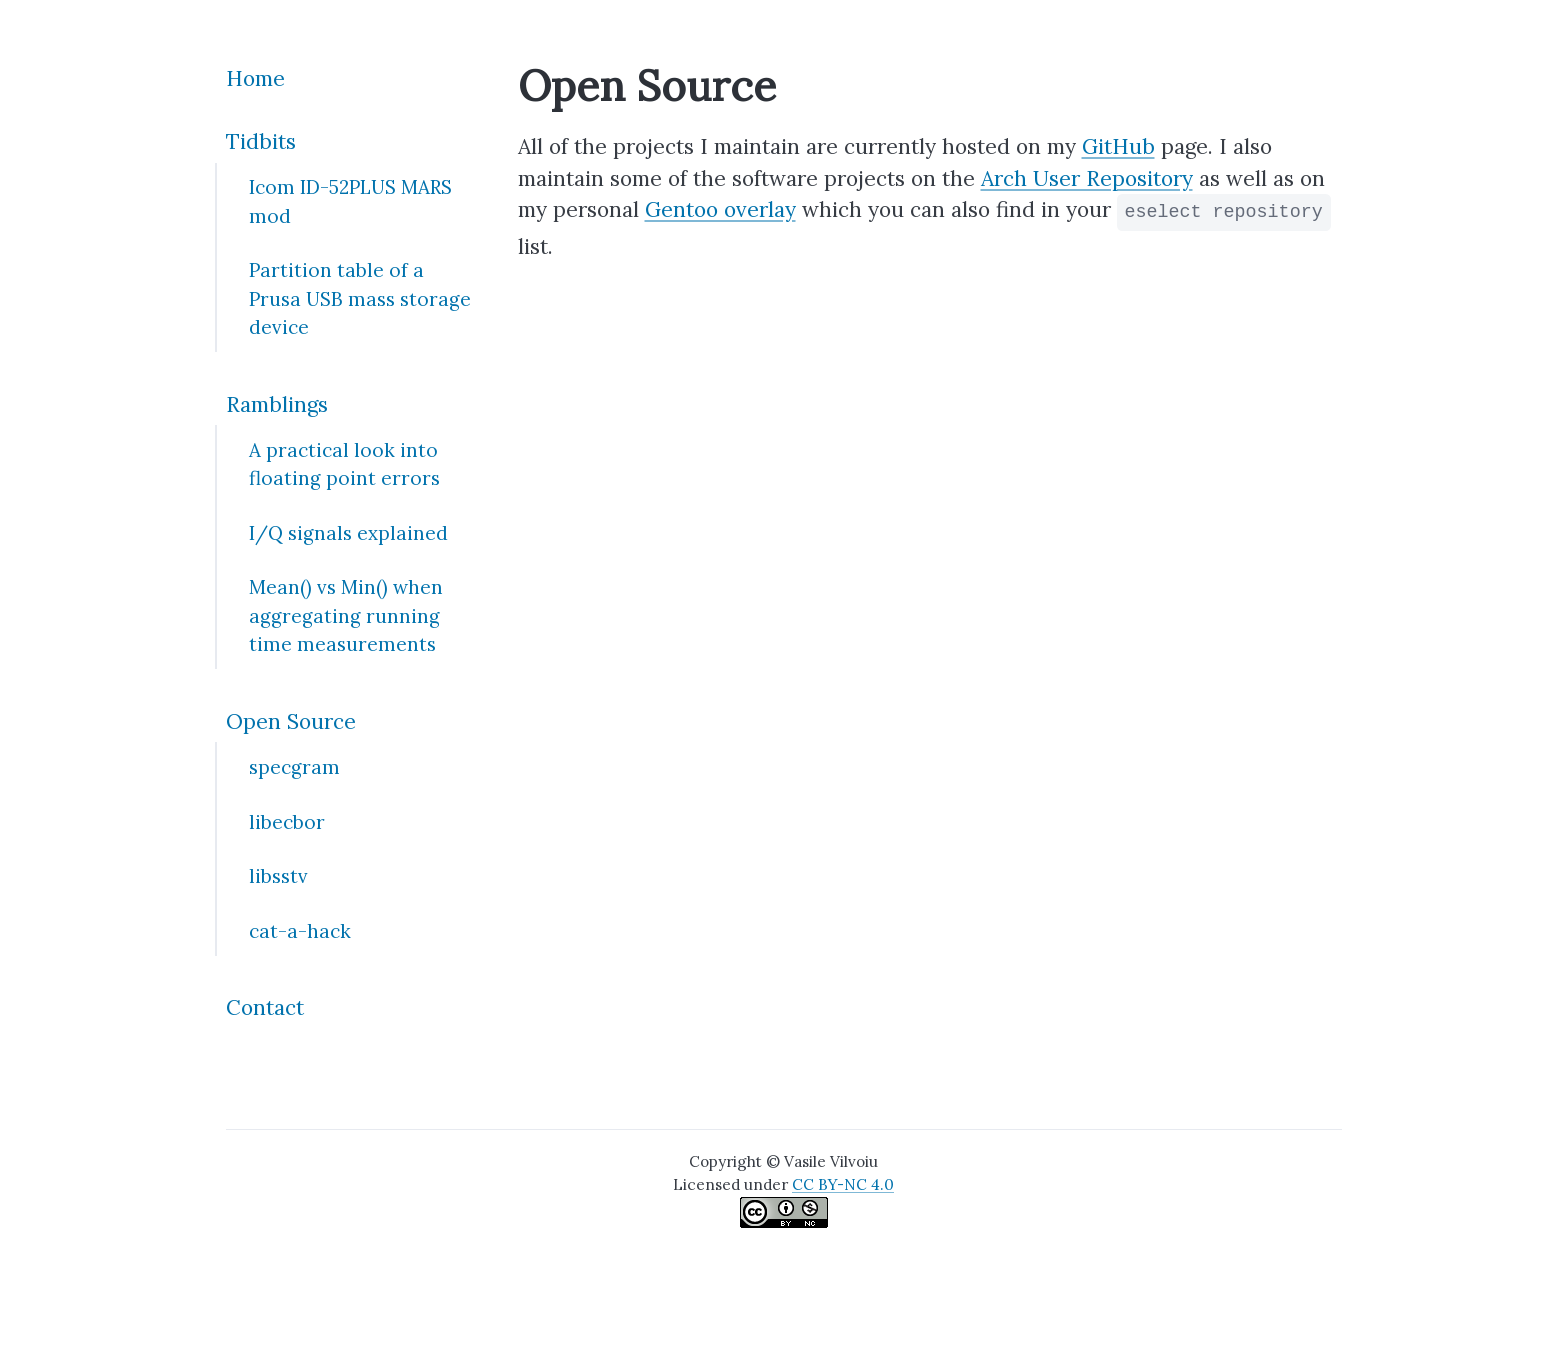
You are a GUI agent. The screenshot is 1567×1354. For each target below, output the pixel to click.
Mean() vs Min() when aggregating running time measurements (346, 615)
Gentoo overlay (720, 209)
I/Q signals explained (348, 533)
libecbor (287, 822)
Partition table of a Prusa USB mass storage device (360, 298)
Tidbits (261, 141)
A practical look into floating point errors (344, 464)
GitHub (1118, 146)
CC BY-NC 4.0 (843, 1184)
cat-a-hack (300, 931)
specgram (294, 767)
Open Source (291, 721)
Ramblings (277, 404)
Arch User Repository (1087, 178)
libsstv (278, 876)
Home (255, 78)
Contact (265, 1007)
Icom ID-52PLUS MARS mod (350, 201)
